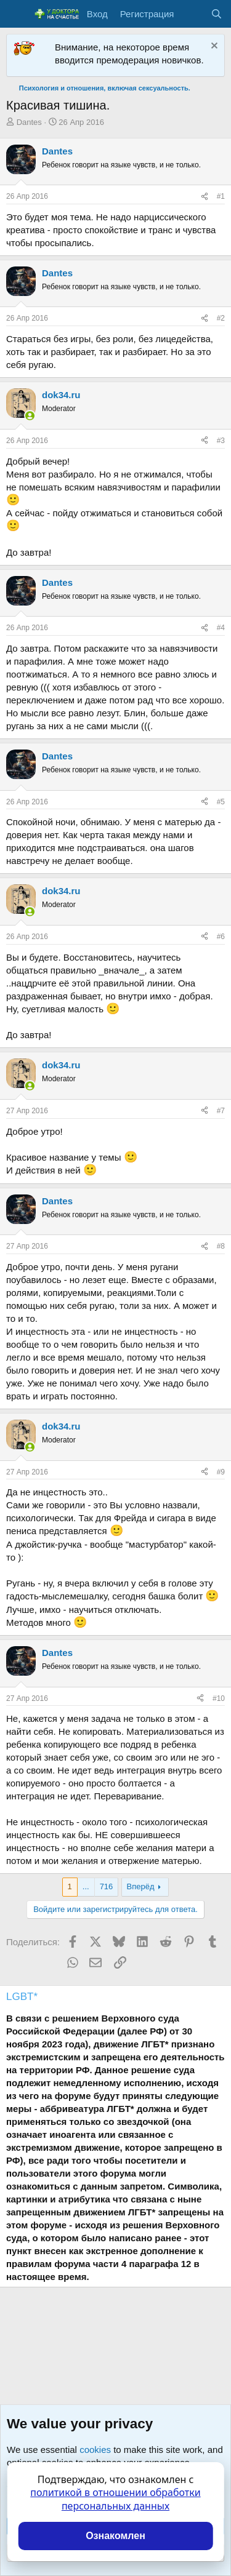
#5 (221, 802)
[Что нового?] (192, 13)
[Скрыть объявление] (213, 47)
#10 (219, 1698)
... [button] (86, 1886)
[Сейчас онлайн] (30, 416)
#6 (221, 936)
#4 (221, 627)
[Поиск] (217, 13)
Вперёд (141, 1886)
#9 (221, 1472)
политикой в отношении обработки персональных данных (115, 2499)
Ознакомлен (115, 2535)
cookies (95, 2449)
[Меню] (16, 14)
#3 (221, 440)
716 (106, 1886)
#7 (221, 1110)
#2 (221, 318)
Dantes (29, 122)
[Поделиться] (205, 197)
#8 (221, 1246)
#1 (221, 196)
